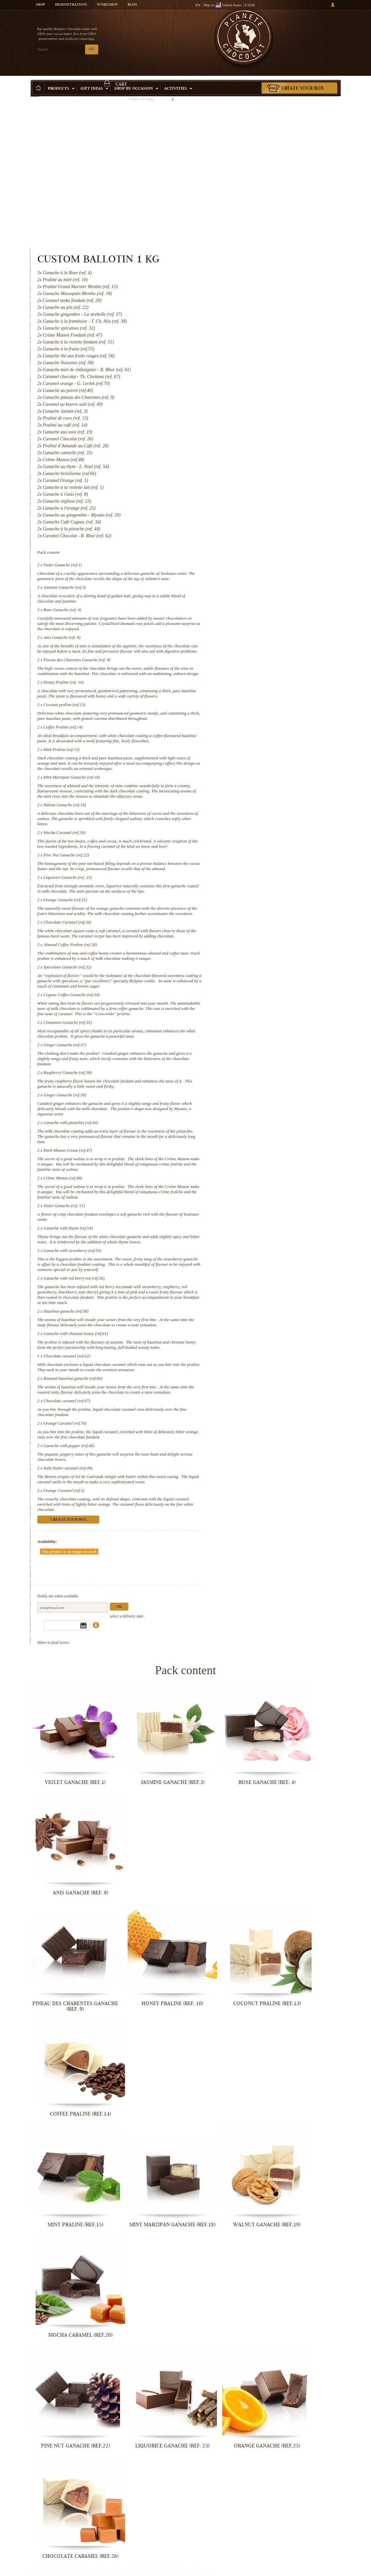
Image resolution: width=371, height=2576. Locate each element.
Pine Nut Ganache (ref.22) (245, 750)
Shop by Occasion (136, 78)
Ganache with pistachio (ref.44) (250, 1059)
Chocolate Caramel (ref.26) (246, 833)
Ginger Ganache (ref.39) (244, 1032)
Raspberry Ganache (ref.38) (247, 1009)
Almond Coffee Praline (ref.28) (249, 860)
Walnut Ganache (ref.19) (244, 694)
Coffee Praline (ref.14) (242, 601)
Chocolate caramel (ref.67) (246, 1385)
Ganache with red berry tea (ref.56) (253, 1236)
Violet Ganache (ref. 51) (243, 1153)
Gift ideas (94, 78)
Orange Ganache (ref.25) (244, 805)
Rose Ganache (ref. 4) (242, 462)
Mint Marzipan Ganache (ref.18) (251, 661)
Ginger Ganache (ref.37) (244, 982)
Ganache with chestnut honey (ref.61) (255, 1302)
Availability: (227, 1531)
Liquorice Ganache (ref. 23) (247, 777)
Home (35, 91)
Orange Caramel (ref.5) (243, 1480)
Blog (132, 5)
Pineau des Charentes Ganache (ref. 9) (256, 518)
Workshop (107, 5)
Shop (40, 5)
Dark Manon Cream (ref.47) (247, 1087)
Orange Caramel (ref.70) (244, 1408)
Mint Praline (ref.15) (241, 628)
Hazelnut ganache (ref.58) (245, 1274)
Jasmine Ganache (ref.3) (244, 440)
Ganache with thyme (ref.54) (247, 1175)
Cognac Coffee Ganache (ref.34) (251, 921)
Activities (178, 78)
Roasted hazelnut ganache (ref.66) (252, 1357)
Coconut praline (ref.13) (244, 573)
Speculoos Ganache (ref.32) (247, 888)
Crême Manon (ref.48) (242, 1120)
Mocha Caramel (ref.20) (244, 722)
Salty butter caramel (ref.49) (247, 1452)
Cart (304, 31)
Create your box (302, 79)
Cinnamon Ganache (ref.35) (247, 954)
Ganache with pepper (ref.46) (248, 1430)
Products (61, 78)
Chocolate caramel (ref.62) (246, 1330)
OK (91, 49)
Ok (299, 1577)
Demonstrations (71, 5)
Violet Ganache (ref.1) (242, 412)
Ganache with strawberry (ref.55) (252, 1203)
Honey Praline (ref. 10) (243, 545)
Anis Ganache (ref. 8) (241, 490)
